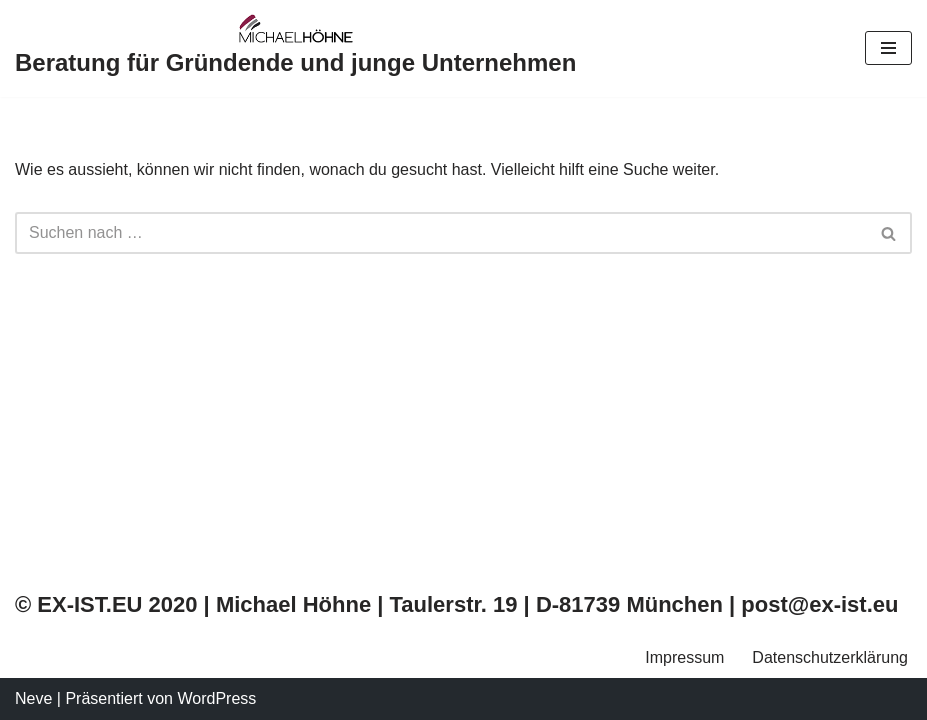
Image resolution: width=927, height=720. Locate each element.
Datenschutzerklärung (830, 657)
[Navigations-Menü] (888, 48)
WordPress (216, 698)
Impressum (684, 657)
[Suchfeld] (441, 233)
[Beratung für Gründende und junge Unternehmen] (295, 48)
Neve (33, 698)
